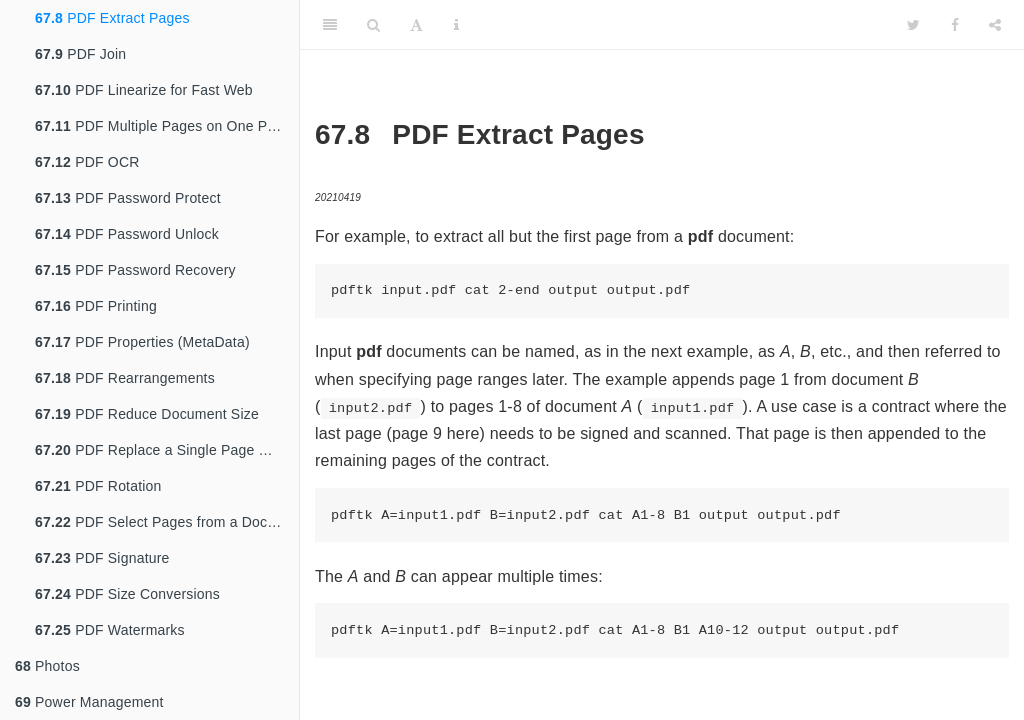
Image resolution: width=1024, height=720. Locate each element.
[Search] (373, 25)
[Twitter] (913, 25)
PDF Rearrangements (125, 378)
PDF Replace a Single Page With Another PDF (167, 450)
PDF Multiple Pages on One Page (163, 126)
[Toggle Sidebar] (330, 25)
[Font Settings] (416, 25)
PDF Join (80, 54)
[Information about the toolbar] (456, 25)
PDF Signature (102, 558)
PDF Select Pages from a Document (167, 522)
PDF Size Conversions (127, 594)
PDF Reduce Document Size (147, 414)
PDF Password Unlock (127, 234)
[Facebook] (955, 25)
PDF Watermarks (110, 630)
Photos (47, 666)
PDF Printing (96, 306)
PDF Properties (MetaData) (142, 342)
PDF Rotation (98, 486)
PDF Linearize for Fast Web (144, 90)
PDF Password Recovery (135, 270)
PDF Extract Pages (112, 18)
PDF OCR (87, 162)
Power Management (89, 702)
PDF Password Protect (128, 198)
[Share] (995, 25)
